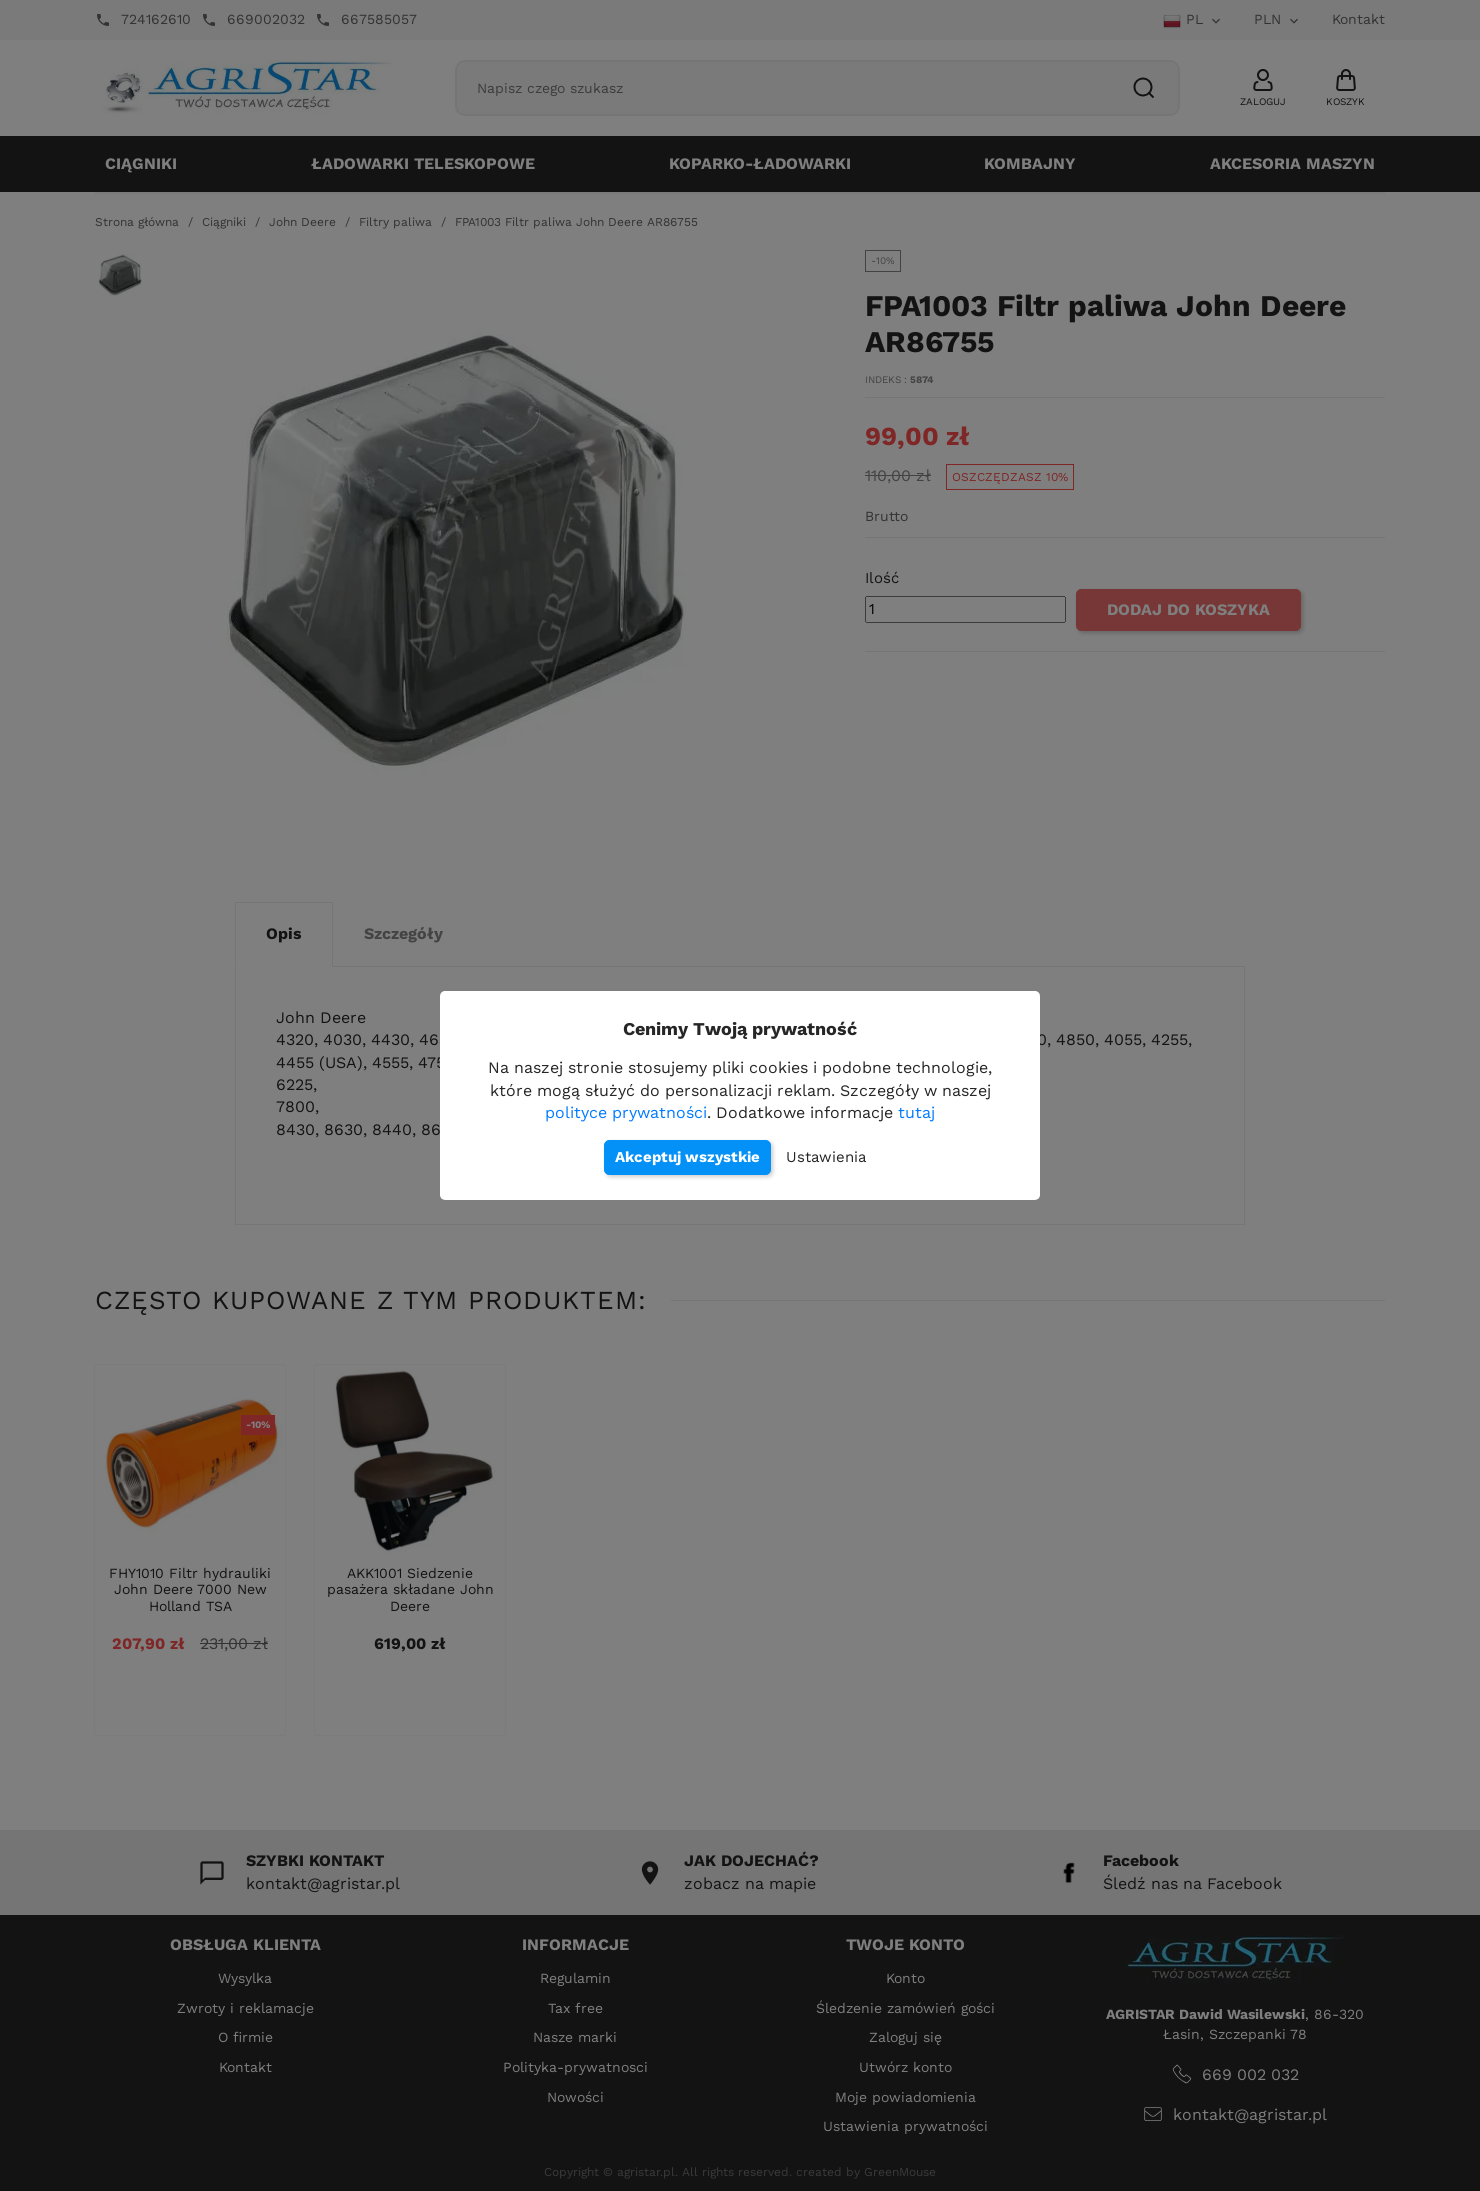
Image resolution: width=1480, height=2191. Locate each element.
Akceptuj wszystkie (687, 1157)
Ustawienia (826, 1157)
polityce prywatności (626, 1112)
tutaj (916, 1112)
